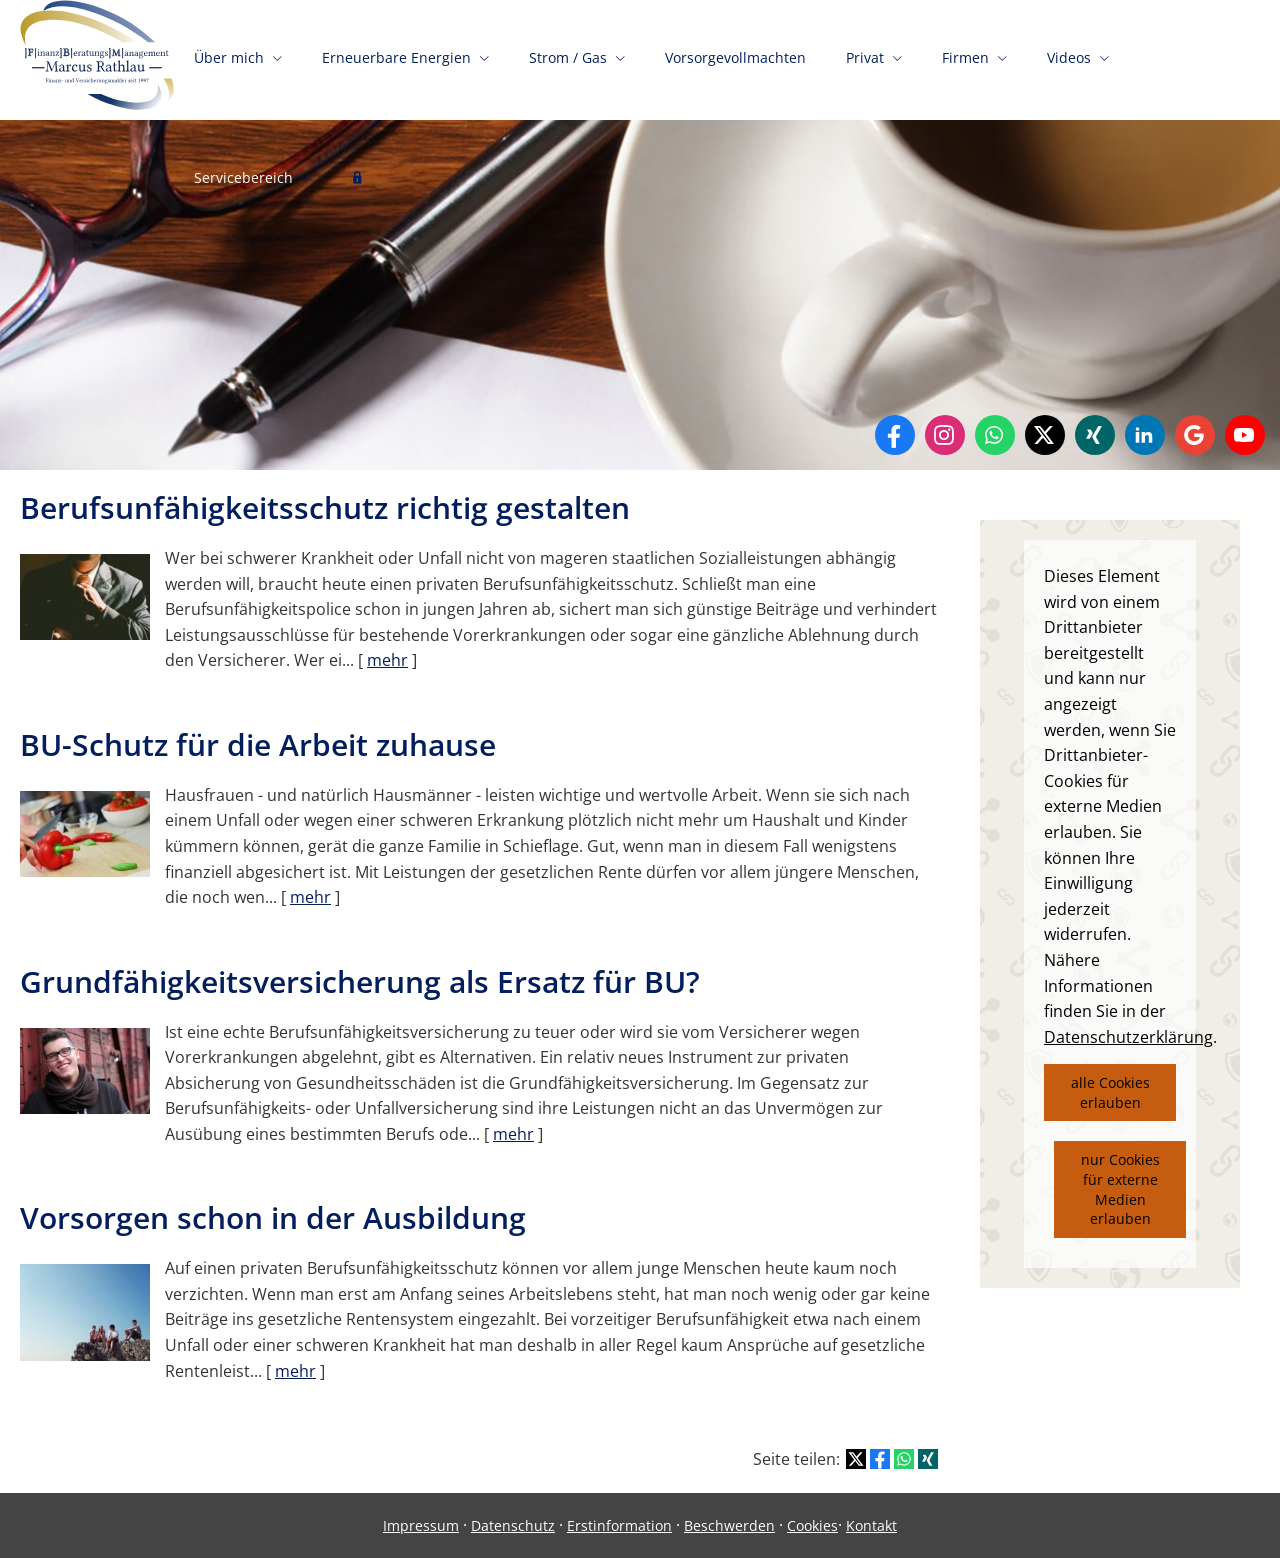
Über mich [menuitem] (229, 57)
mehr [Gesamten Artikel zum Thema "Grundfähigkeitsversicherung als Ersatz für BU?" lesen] (513, 1134)
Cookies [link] (812, 1525)
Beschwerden (729, 1525)
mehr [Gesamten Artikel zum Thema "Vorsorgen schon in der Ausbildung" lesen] (295, 1371)
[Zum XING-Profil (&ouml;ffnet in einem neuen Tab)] (1095, 435)
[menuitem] (357, 180)
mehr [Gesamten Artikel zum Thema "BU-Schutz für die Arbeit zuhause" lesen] (310, 897)
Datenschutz (513, 1525)
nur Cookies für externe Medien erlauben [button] (1120, 1189)
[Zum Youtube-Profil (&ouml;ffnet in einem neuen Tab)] (1245, 435)
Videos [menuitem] (1069, 57)
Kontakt (871, 1525)
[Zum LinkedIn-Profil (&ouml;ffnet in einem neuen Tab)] (1145, 435)
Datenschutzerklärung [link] (1128, 1037)
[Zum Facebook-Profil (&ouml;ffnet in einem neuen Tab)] (895, 435)
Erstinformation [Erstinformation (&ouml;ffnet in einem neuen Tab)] (619, 1525)
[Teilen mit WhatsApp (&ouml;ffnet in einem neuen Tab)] (904, 1459)
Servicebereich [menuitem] (243, 177)
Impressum (421, 1525)
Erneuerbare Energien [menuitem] (396, 57)
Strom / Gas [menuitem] (568, 57)
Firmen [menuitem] (965, 57)
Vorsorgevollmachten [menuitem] (735, 57)
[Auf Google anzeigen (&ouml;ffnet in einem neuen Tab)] (1195, 435)
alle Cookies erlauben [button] (1110, 1092)
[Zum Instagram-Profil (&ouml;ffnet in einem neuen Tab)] (945, 435)
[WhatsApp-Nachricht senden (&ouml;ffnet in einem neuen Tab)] (995, 435)
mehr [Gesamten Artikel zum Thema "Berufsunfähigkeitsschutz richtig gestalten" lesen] (387, 660)
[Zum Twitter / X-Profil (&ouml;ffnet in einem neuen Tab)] (1045, 435)
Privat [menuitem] (865, 57)
